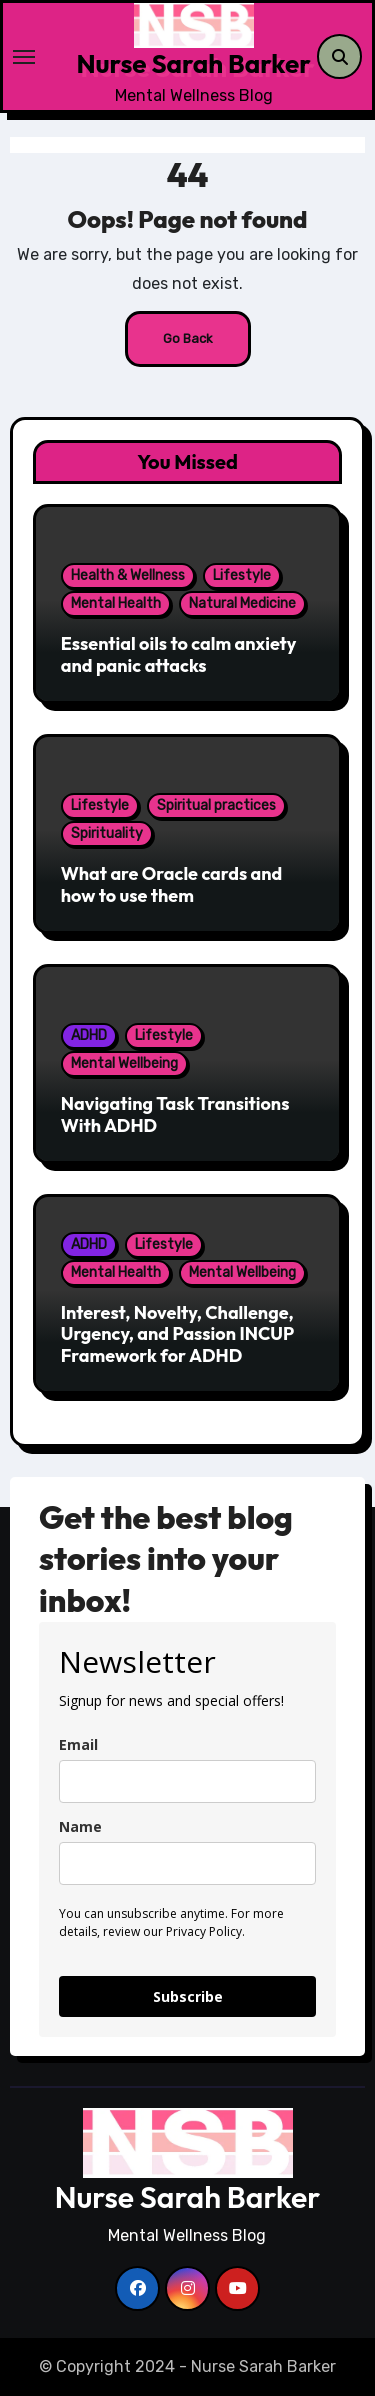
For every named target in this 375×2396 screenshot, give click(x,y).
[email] (187, 1781)
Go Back (188, 338)
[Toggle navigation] (45, 57)
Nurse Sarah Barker (193, 63)
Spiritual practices (216, 805)
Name (80, 1826)
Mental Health (116, 603)
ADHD (89, 1035)
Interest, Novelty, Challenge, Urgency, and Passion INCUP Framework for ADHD (177, 1334)
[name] (187, 1863)
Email (78, 1744)
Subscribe (188, 1996)
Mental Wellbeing (124, 1063)
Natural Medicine (242, 603)
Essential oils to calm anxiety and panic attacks (179, 654)
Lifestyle (242, 575)
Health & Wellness (128, 575)
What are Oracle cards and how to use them (172, 884)
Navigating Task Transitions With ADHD (175, 1114)
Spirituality (107, 833)
